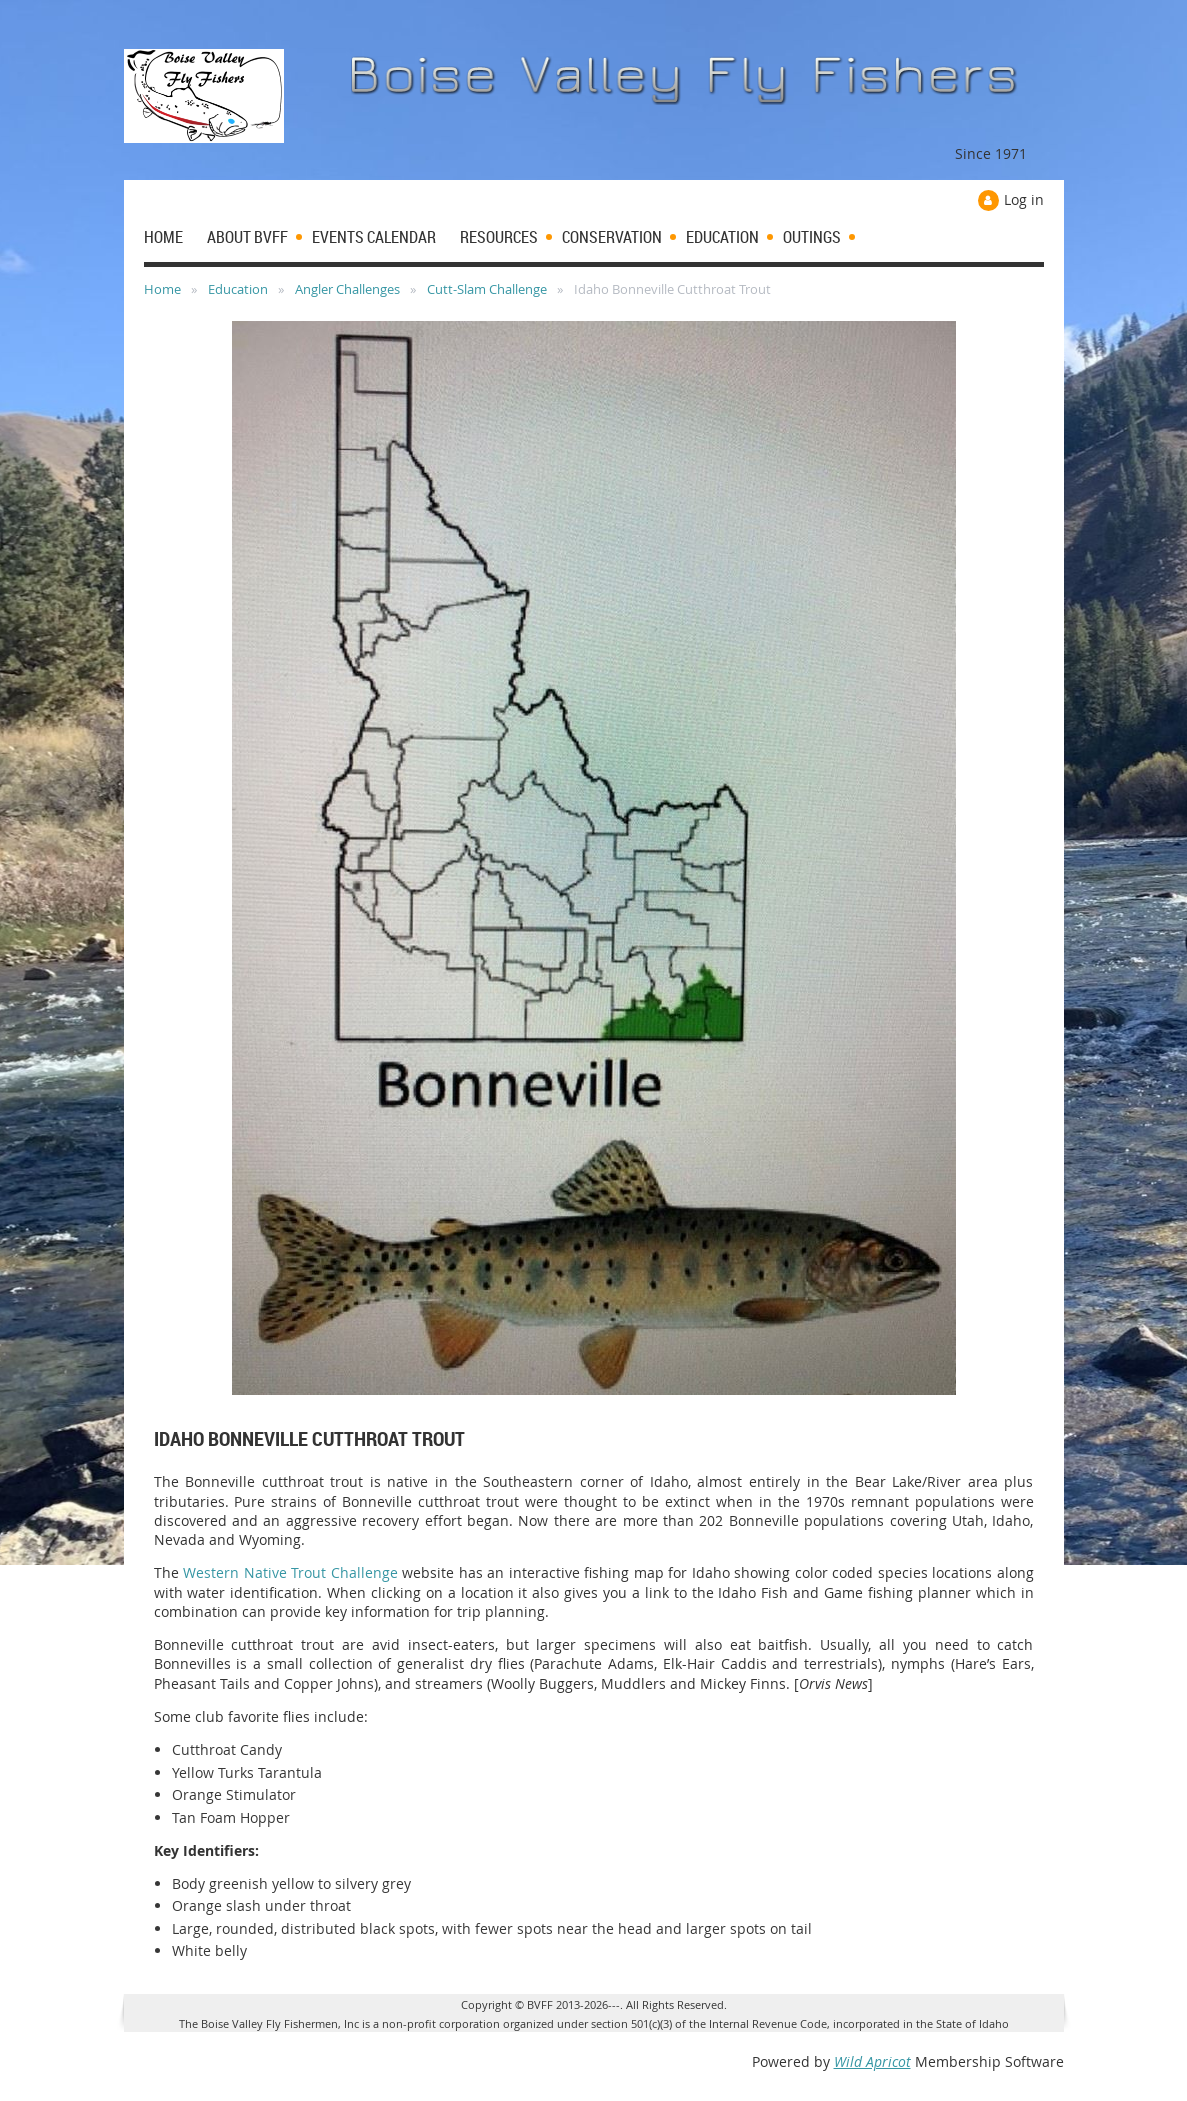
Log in (1024, 199)
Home (162, 289)
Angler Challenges (347, 289)
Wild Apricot (872, 2061)
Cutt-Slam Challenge (487, 289)
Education (238, 289)
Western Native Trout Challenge (290, 1572)
